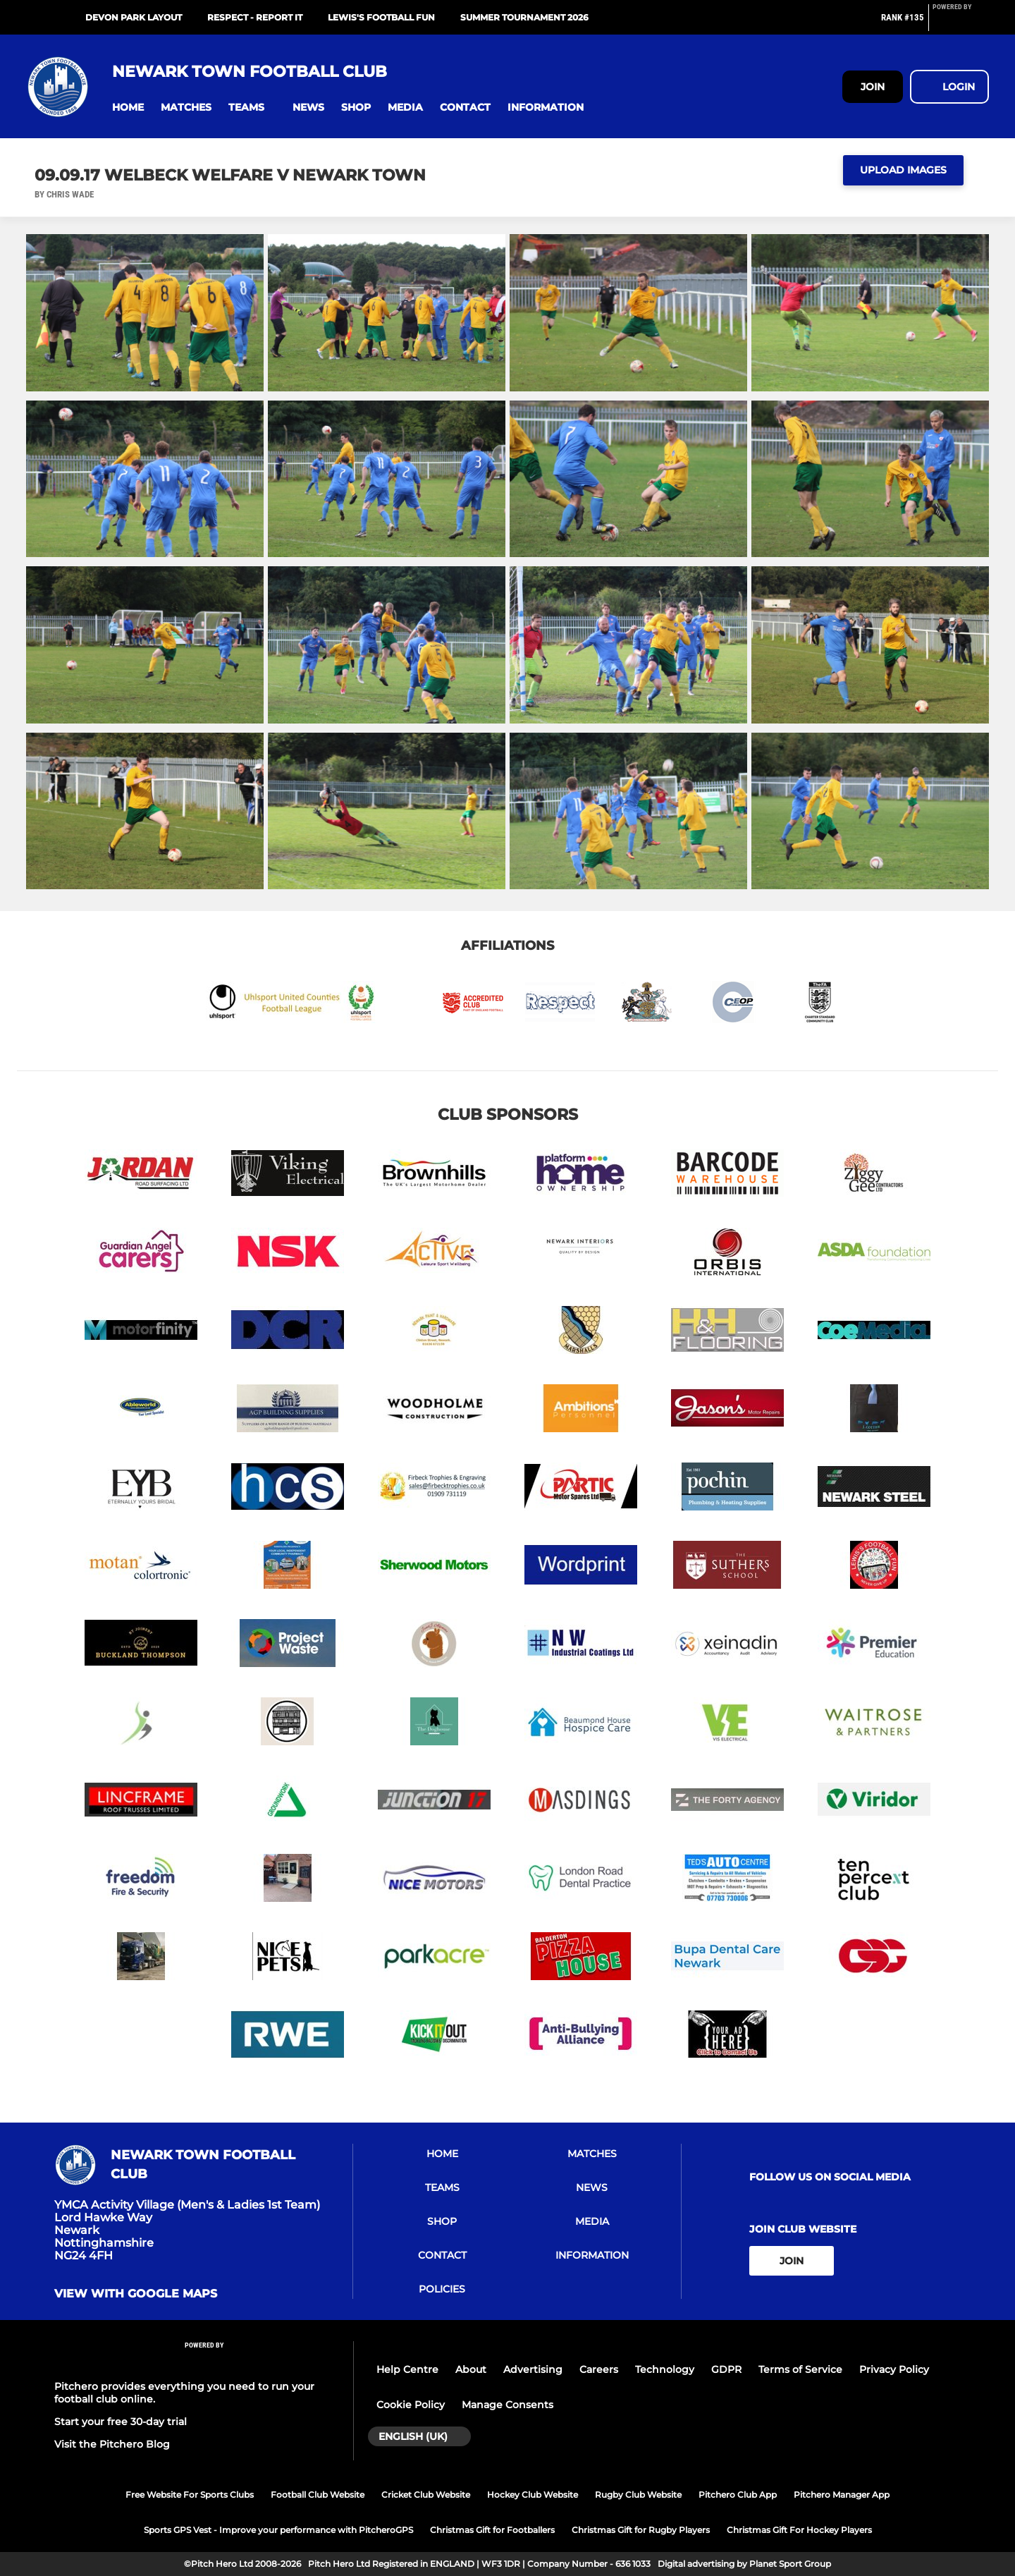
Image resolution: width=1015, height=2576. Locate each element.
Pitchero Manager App (842, 2494)
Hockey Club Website (532, 2494)
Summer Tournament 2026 (524, 17)
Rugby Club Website (638, 2494)
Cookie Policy (410, 2404)
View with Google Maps (135, 2294)
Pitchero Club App (738, 2494)
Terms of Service (800, 2369)
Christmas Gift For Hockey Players (799, 2530)
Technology (664, 2369)
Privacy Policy (894, 2369)
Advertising (532, 2369)
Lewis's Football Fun (381, 17)
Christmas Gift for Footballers (492, 2530)
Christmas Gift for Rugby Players (641, 2530)
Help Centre (407, 2369)
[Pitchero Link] (961, 23)
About (470, 2369)
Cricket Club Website (425, 2494)
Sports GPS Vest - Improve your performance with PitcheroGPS (278, 2530)
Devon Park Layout (133, 17)
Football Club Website (317, 2494)
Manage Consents (507, 2404)
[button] (128, 107)
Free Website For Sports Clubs (189, 2494)
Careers (598, 2369)
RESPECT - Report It (254, 17)
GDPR (726, 2369)
